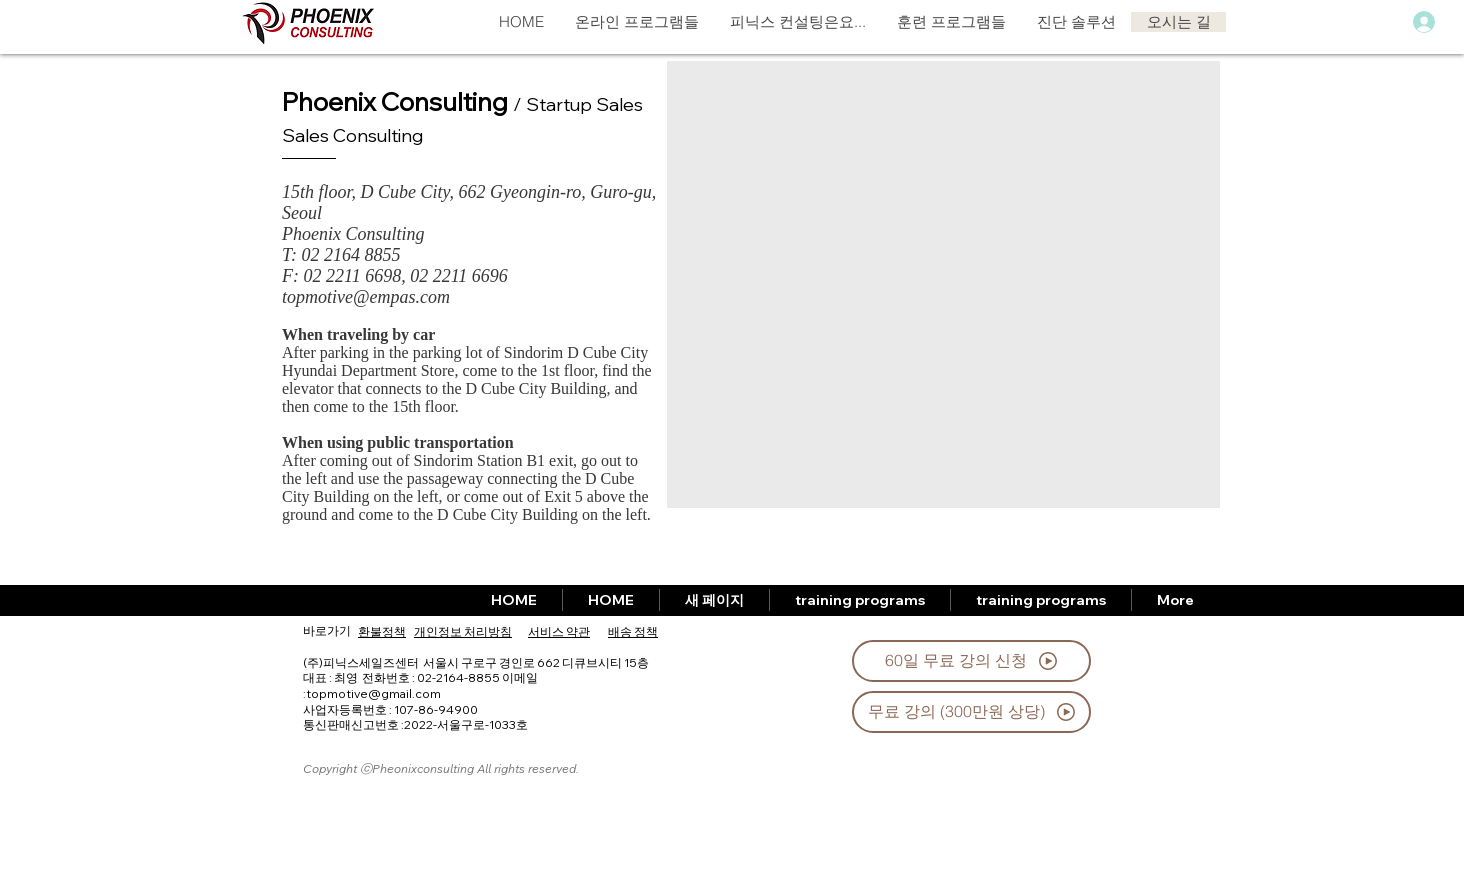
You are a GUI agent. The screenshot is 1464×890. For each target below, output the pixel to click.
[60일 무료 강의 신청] (971, 661)
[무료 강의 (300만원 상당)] (971, 712)
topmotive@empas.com (366, 297)
